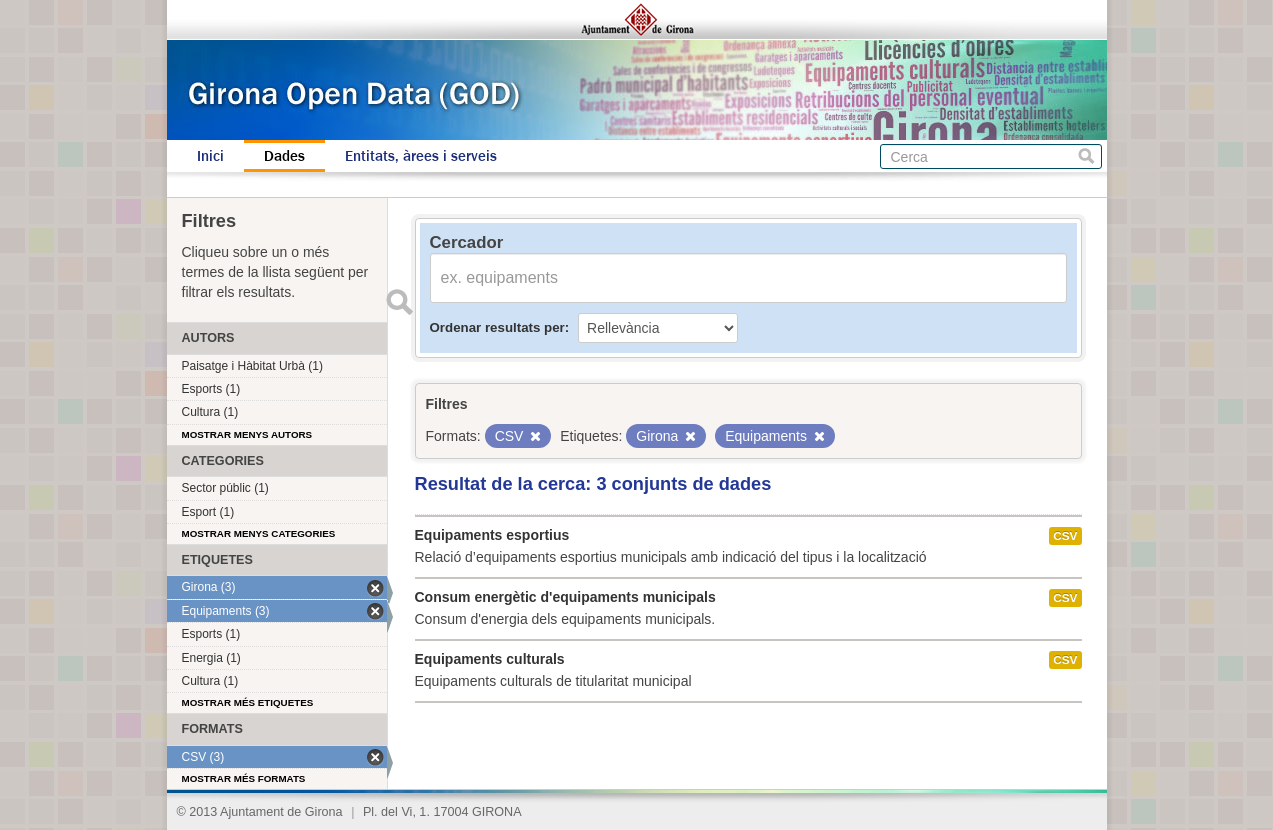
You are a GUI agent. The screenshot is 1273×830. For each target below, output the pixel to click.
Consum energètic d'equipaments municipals (565, 597)
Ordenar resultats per (497, 327)
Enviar (400, 302)
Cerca (1086, 156)
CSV (1065, 536)
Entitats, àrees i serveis (421, 156)
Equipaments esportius (492, 535)
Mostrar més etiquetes (248, 702)
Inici (210, 156)
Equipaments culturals (490, 659)
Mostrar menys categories (259, 533)
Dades (284, 156)
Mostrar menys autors (247, 434)
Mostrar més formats (244, 778)
